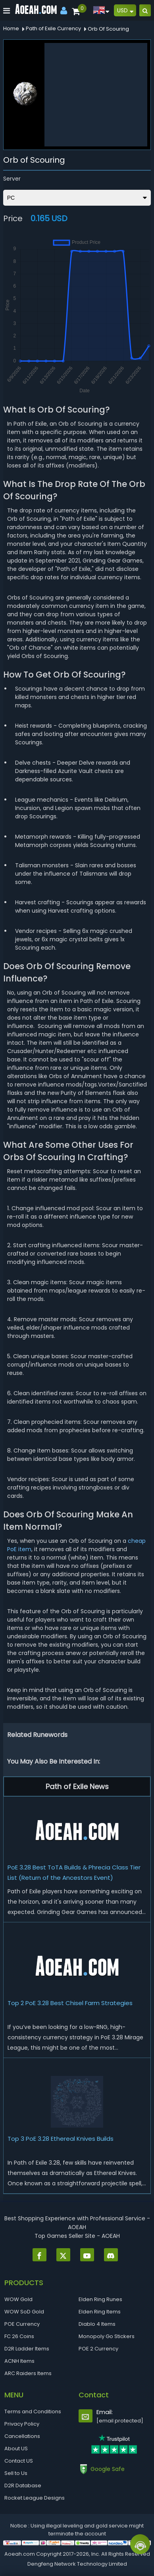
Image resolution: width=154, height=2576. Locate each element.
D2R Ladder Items (26, 2348)
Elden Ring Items (100, 2311)
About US (16, 2448)
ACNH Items (19, 2361)
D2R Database (22, 2485)
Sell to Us (15, 2473)
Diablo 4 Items (97, 2324)
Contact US (18, 2461)
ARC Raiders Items (28, 2373)
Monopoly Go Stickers (107, 2336)
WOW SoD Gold (24, 2311)
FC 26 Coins (19, 2336)
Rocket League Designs (34, 2498)
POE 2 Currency (98, 2348)
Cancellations (22, 2436)
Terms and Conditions (32, 2411)
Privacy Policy (21, 2424)
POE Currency (22, 2324)
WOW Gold (18, 2299)
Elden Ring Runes (100, 2299)
